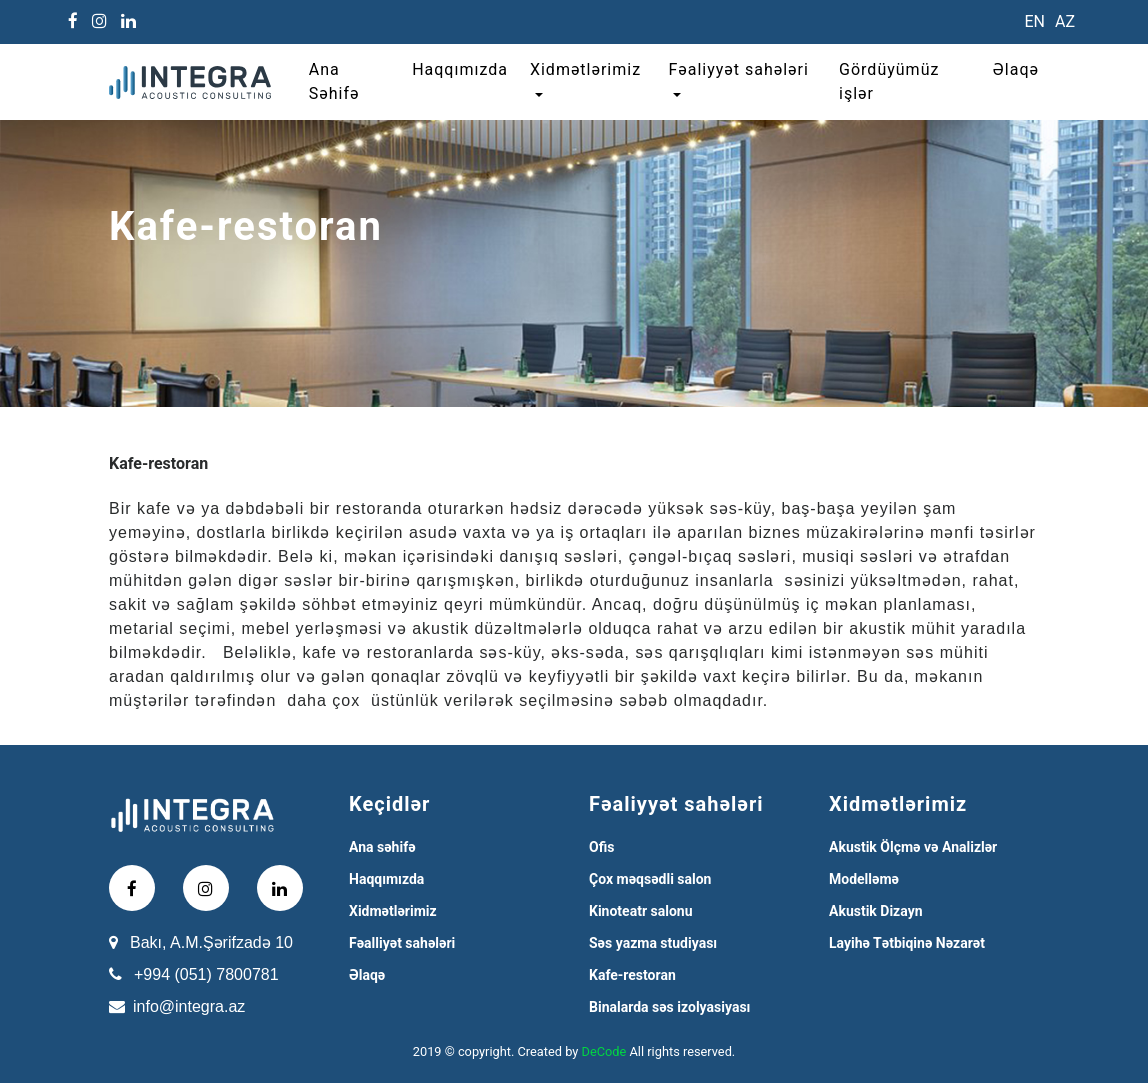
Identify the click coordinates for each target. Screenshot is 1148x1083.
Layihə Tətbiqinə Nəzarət (907, 943)
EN (1034, 21)
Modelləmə (864, 879)
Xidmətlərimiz (585, 69)
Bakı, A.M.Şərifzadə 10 (211, 942)
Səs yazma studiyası (653, 943)
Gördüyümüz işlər (889, 81)
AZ (1065, 21)
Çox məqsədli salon (650, 879)
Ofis (601, 847)
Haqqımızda (460, 69)
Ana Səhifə (334, 81)
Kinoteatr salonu (640, 911)
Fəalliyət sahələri (402, 943)
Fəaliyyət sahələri (738, 69)
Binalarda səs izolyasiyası (669, 1007)
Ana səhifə (382, 847)
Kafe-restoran (632, 975)
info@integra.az (189, 1006)
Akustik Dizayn (876, 911)
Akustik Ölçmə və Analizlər (913, 847)
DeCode (604, 1051)
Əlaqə (1016, 69)
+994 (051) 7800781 (206, 974)
